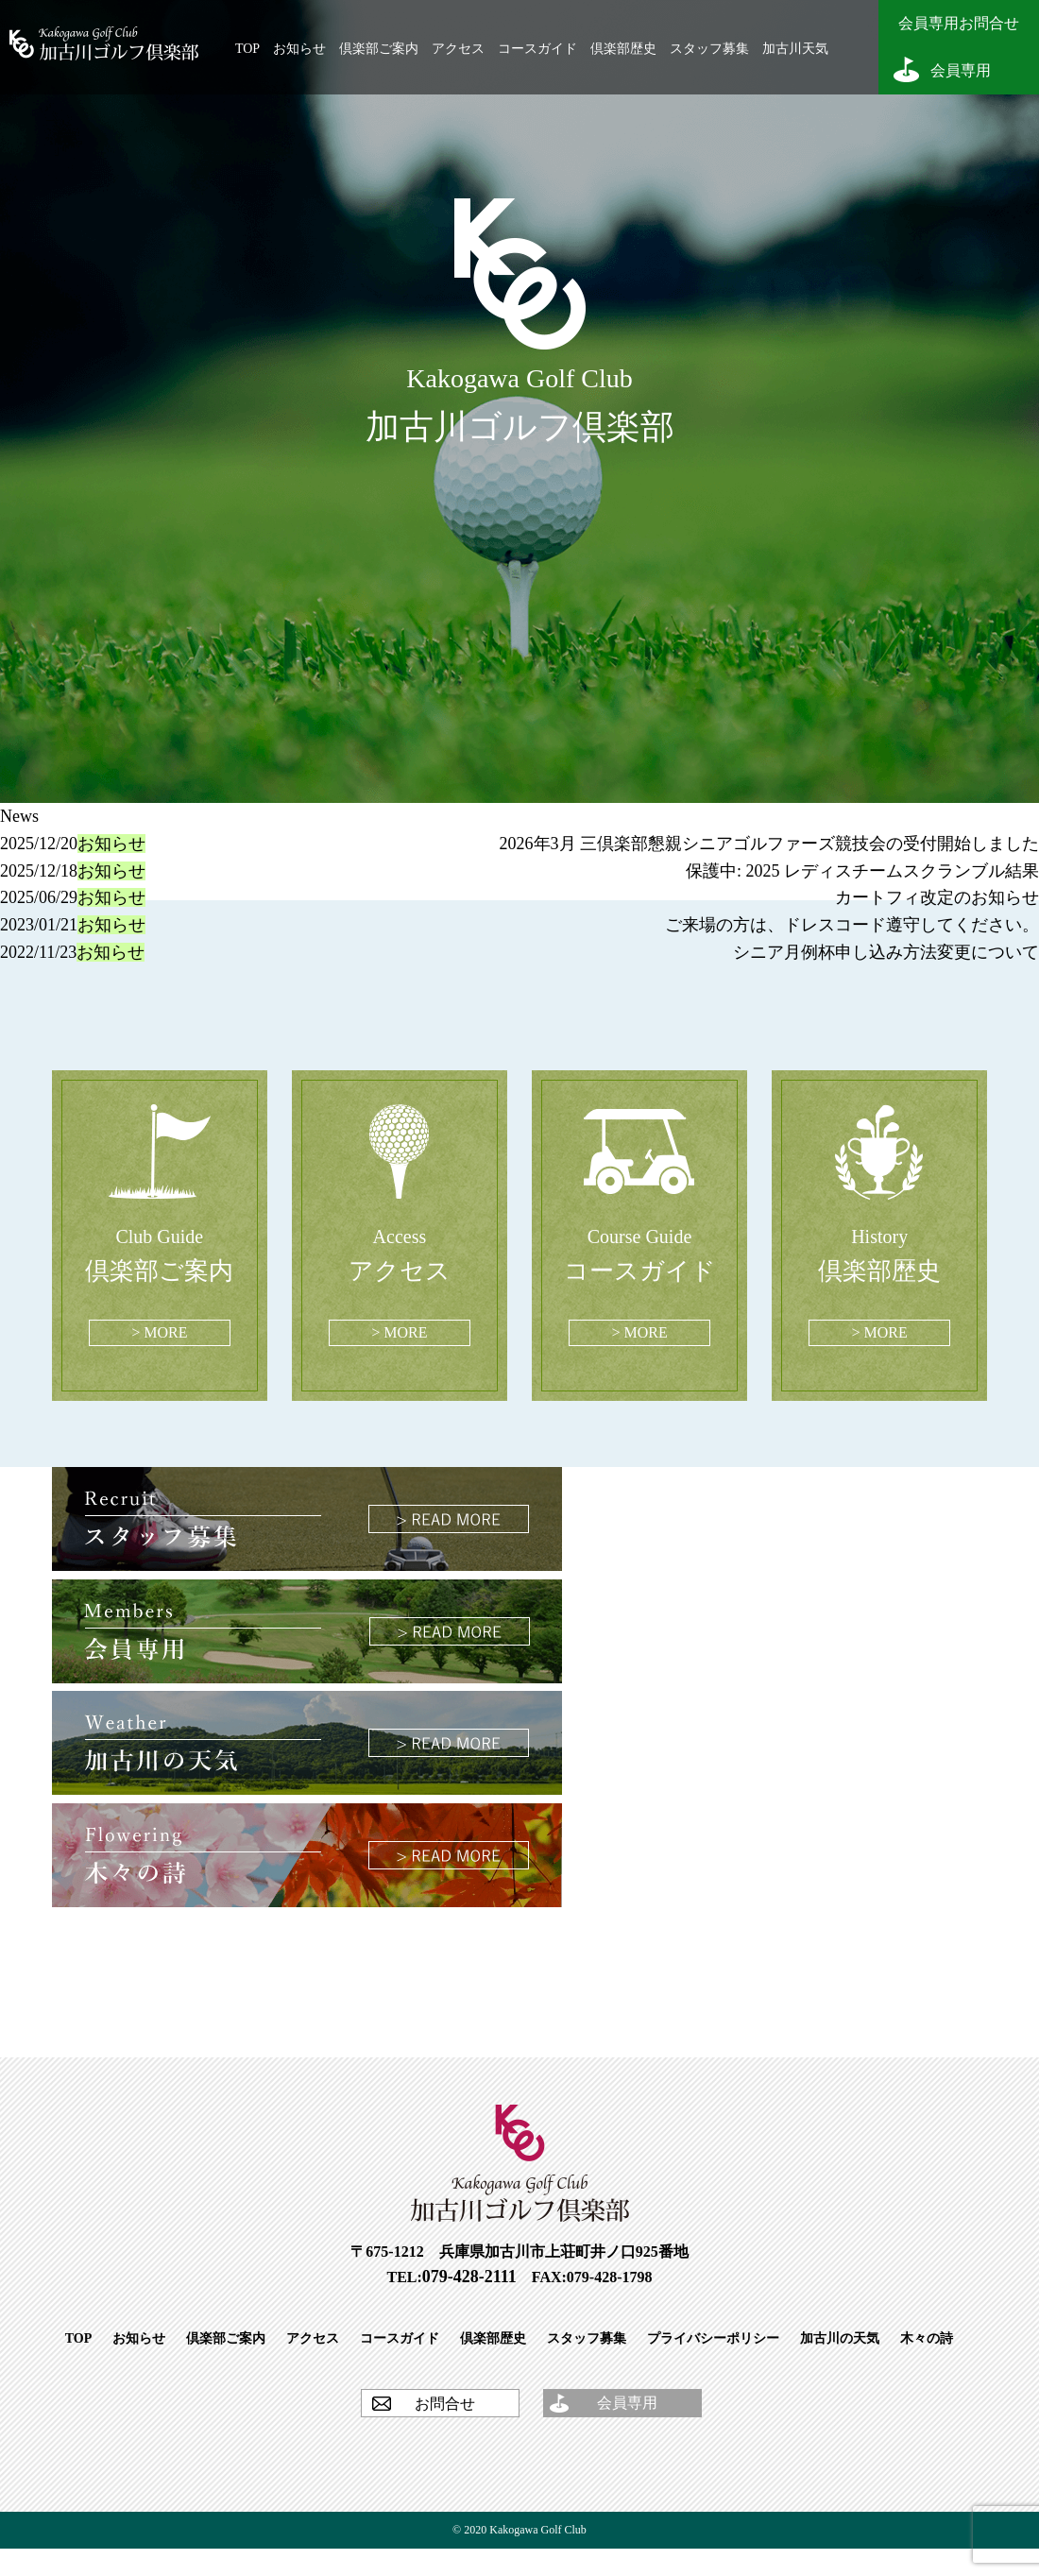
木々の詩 (926, 2338)
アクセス (458, 49)
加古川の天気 (839, 2338)
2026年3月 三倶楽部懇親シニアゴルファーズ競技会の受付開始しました (770, 843)
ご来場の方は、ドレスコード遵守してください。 (852, 924)
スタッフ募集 (709, 49)
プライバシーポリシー (713, 2338)
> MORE (159, 1332)
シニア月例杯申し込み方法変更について (886, 952)
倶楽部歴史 (623, 49)
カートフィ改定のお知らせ (937, 897)
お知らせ (299, 49)
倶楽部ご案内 (378, 49)
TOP (247, 49)
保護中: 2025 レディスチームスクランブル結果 (862, 871)
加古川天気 (795, 49)
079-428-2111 (469, 2276)
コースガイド (537, 49)
